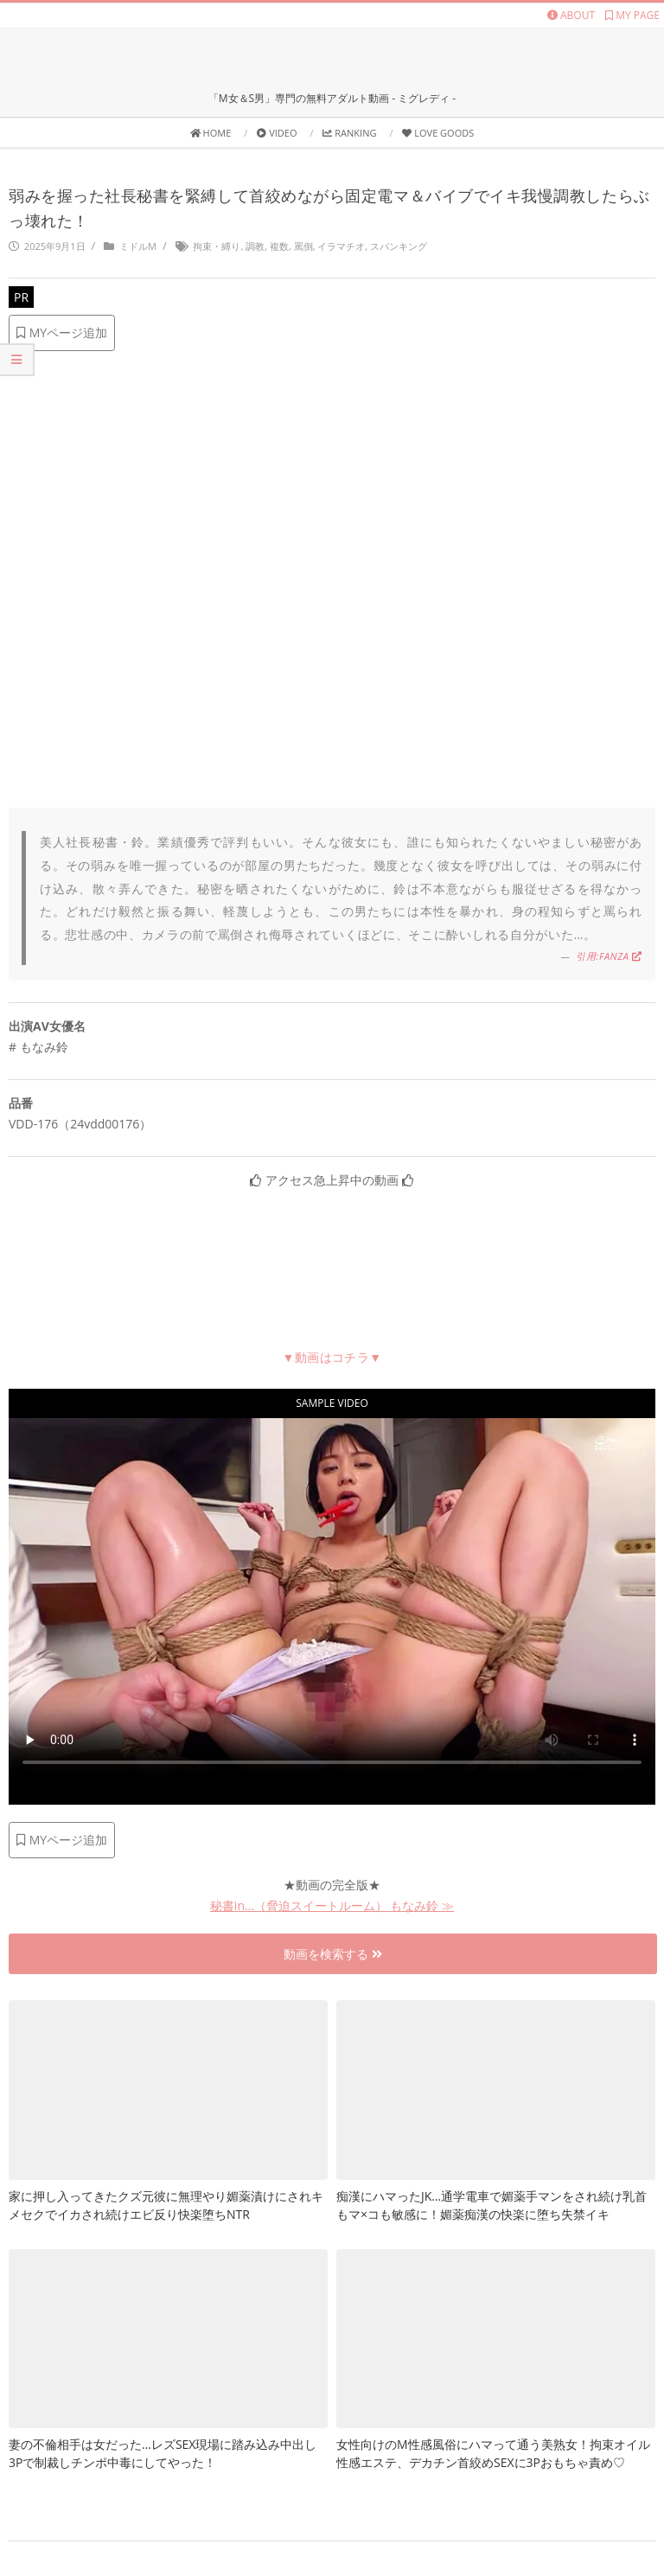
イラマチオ (341, 246)
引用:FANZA (609, 955)
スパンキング (398, 246)
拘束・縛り (216, 246)
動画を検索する (333, 1954)
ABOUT (571, 15)
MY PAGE (632, 15)
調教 (255, 246)
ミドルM (137, 246)
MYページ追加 (61, 332)
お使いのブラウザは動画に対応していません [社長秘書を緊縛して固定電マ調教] (332, 1599)
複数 (279, 246)
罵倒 (303, 246)
